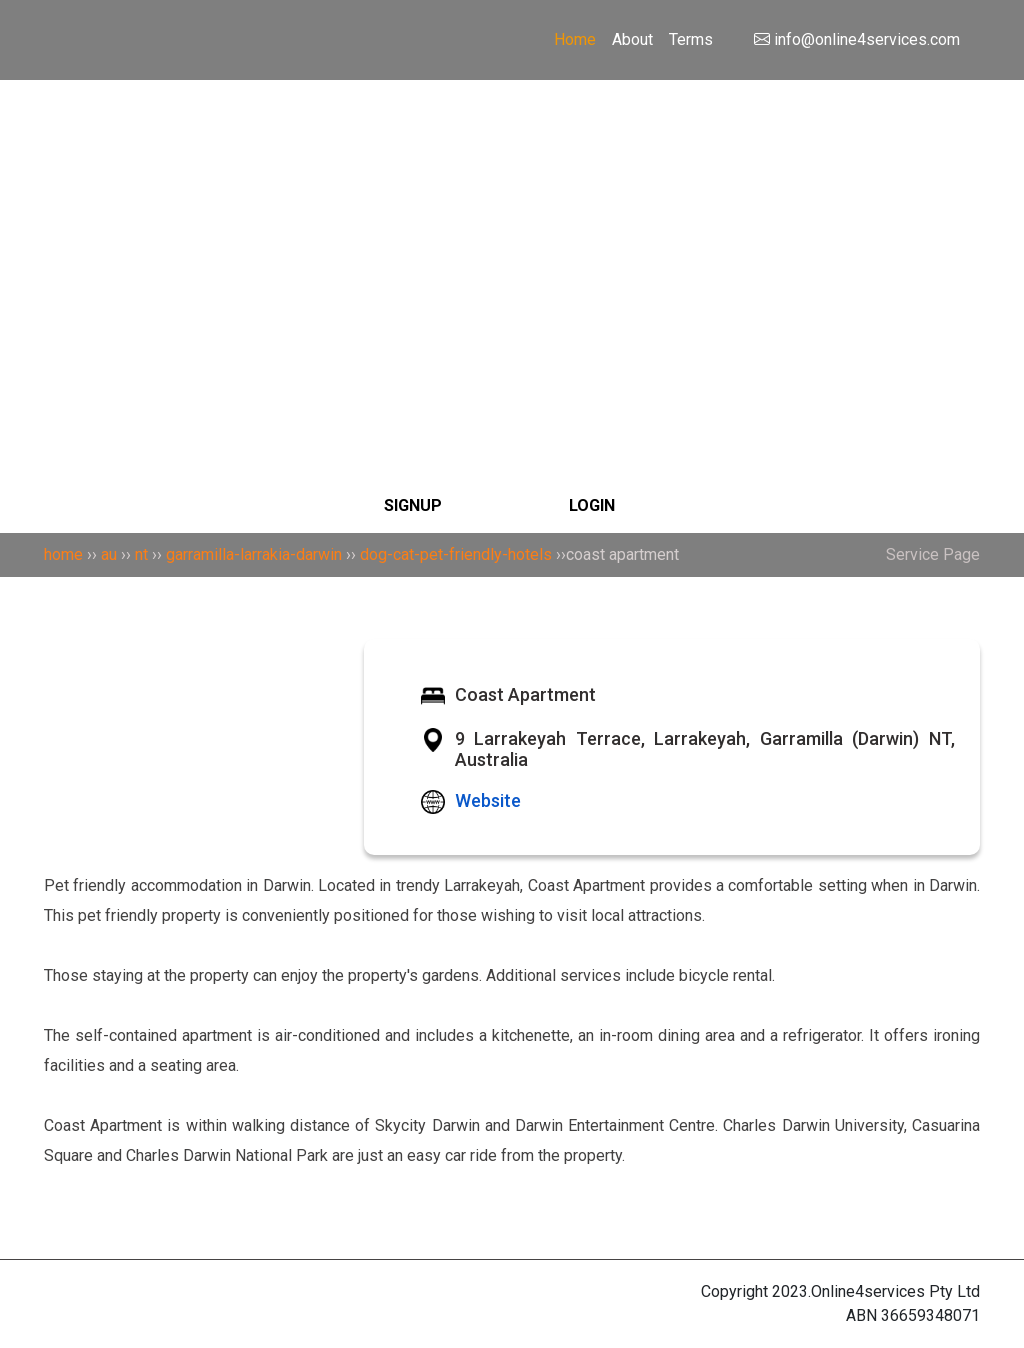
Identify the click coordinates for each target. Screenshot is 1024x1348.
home (63, 554)
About (632, 39)
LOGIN (592, 505)
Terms (691, 39)
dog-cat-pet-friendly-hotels (456, 554)
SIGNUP (413, 505)
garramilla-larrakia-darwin (254, 554)
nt (141, 554)
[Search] (512, 174)
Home (575, 39)
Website (488, 800)
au (109, 554)
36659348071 (930, 1315)
